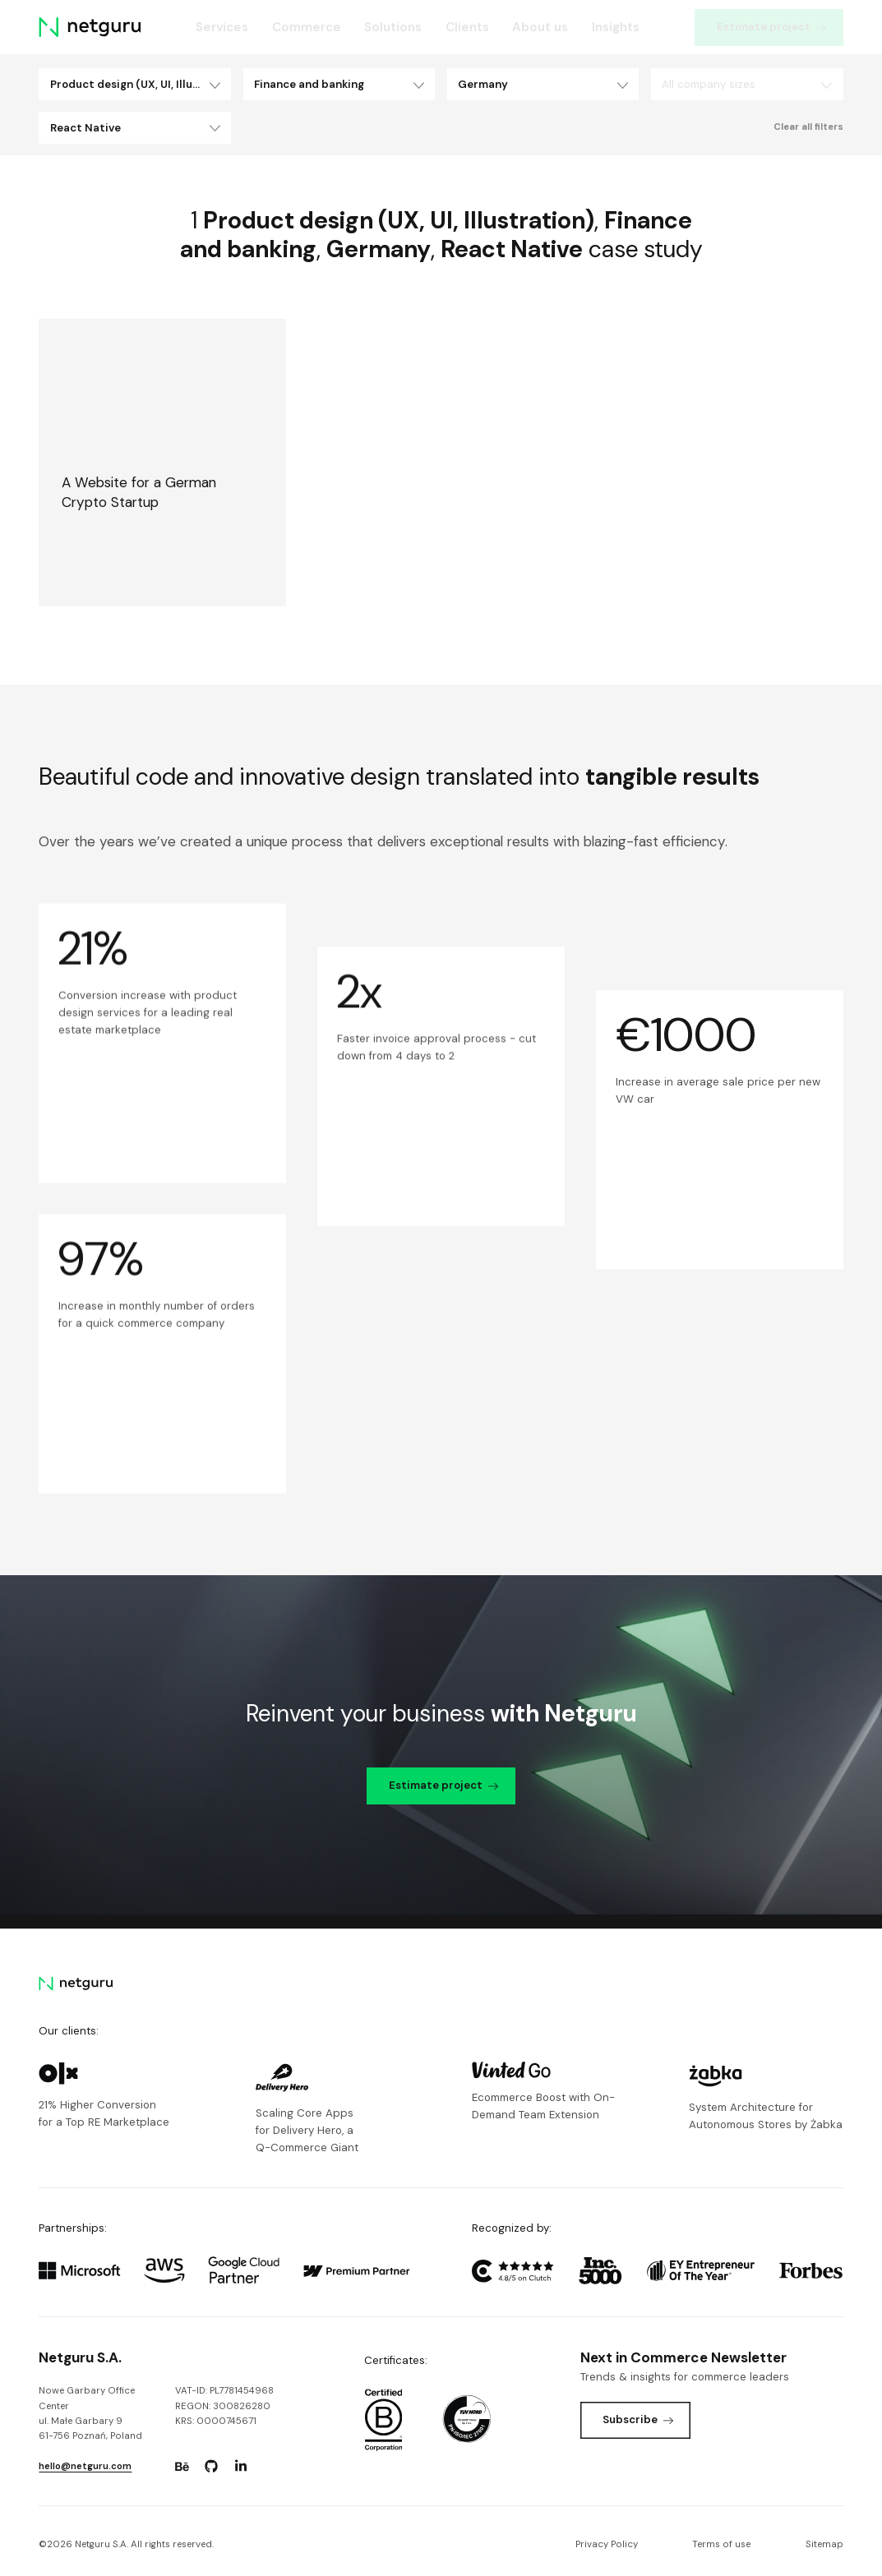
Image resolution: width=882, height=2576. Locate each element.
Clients (467, 27)
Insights (616, 27)
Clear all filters (808, 127)
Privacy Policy (606, 2544)
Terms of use (721, 2544)
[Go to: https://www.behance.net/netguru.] (182, 2467)
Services (222, 27)
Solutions (393, 27)
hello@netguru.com (85, 2466)
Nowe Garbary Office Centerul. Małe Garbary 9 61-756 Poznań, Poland (90, 2413)
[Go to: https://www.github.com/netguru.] (211, 2467)
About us (540, 27)
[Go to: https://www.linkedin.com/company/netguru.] (241, 2467)
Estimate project (772, 27)
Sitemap (824, 2544)
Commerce (306, 27)
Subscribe (638, 2419)
